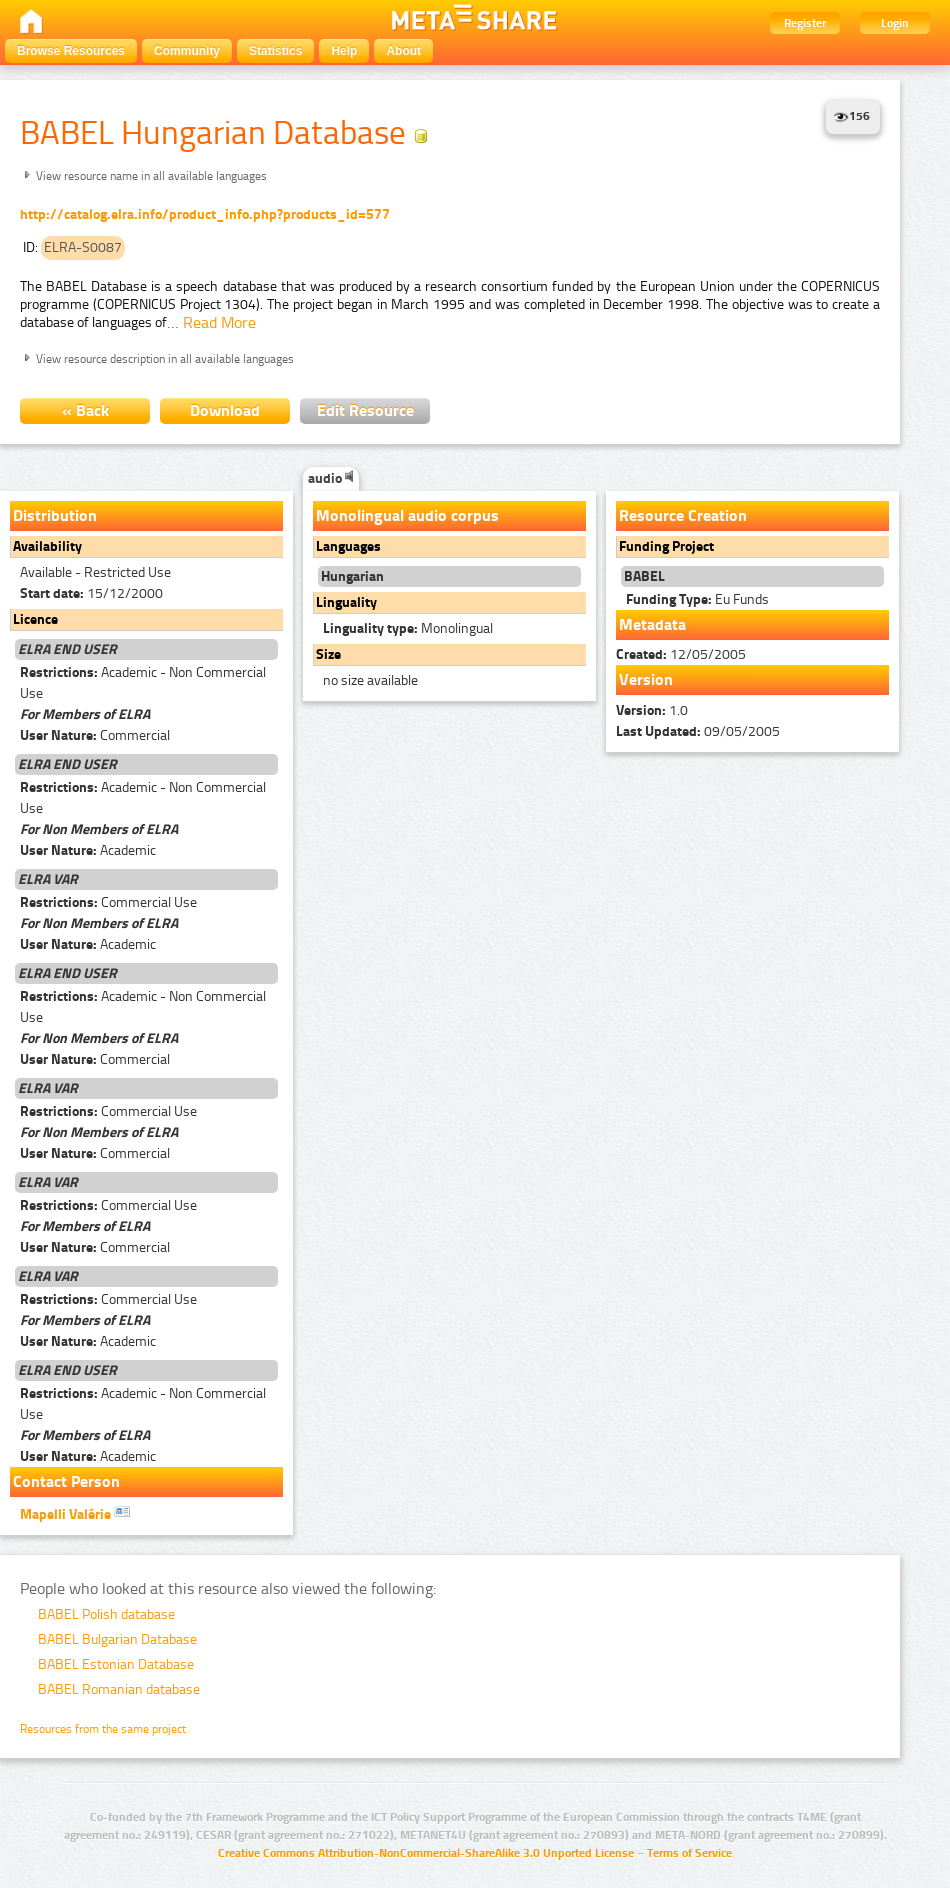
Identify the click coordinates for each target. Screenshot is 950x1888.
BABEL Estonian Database (116, 1664)
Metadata (652, 624)
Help (344, 51)
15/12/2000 (91, 593)
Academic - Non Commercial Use (143, 683)
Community (187, 51)
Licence (35, 619)
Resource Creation (683, 515)
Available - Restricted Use (95, 572)
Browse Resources (71, 51)
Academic (88, 850)
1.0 (652, 710)
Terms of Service (689, 1853)
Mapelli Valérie (75, 1513)
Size (328, 654)
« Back (85, 410)
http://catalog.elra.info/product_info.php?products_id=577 (205, 214)
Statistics (275, 51)
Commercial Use (108, 902)
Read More (219, 322)
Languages (348, 546)
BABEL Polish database (106, 1614)
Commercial (95, 735)
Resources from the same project (103, 1729)
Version (646, 679)
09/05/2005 (698, 731)
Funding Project (666, 546)
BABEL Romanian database (119, 1689)
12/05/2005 (681, 654)
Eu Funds (697, 599)
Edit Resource (365, 410)
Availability (47, 546)
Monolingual (408, 628)
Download (225, 410)
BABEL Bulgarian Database (117, 1639)
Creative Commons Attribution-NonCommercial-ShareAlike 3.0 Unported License (426, 1853)
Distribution (55, 515)
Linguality (346, 602)
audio (331, 478)
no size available (370, 680)
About (403, 51)
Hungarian (352, 576)
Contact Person (66, 1481)
